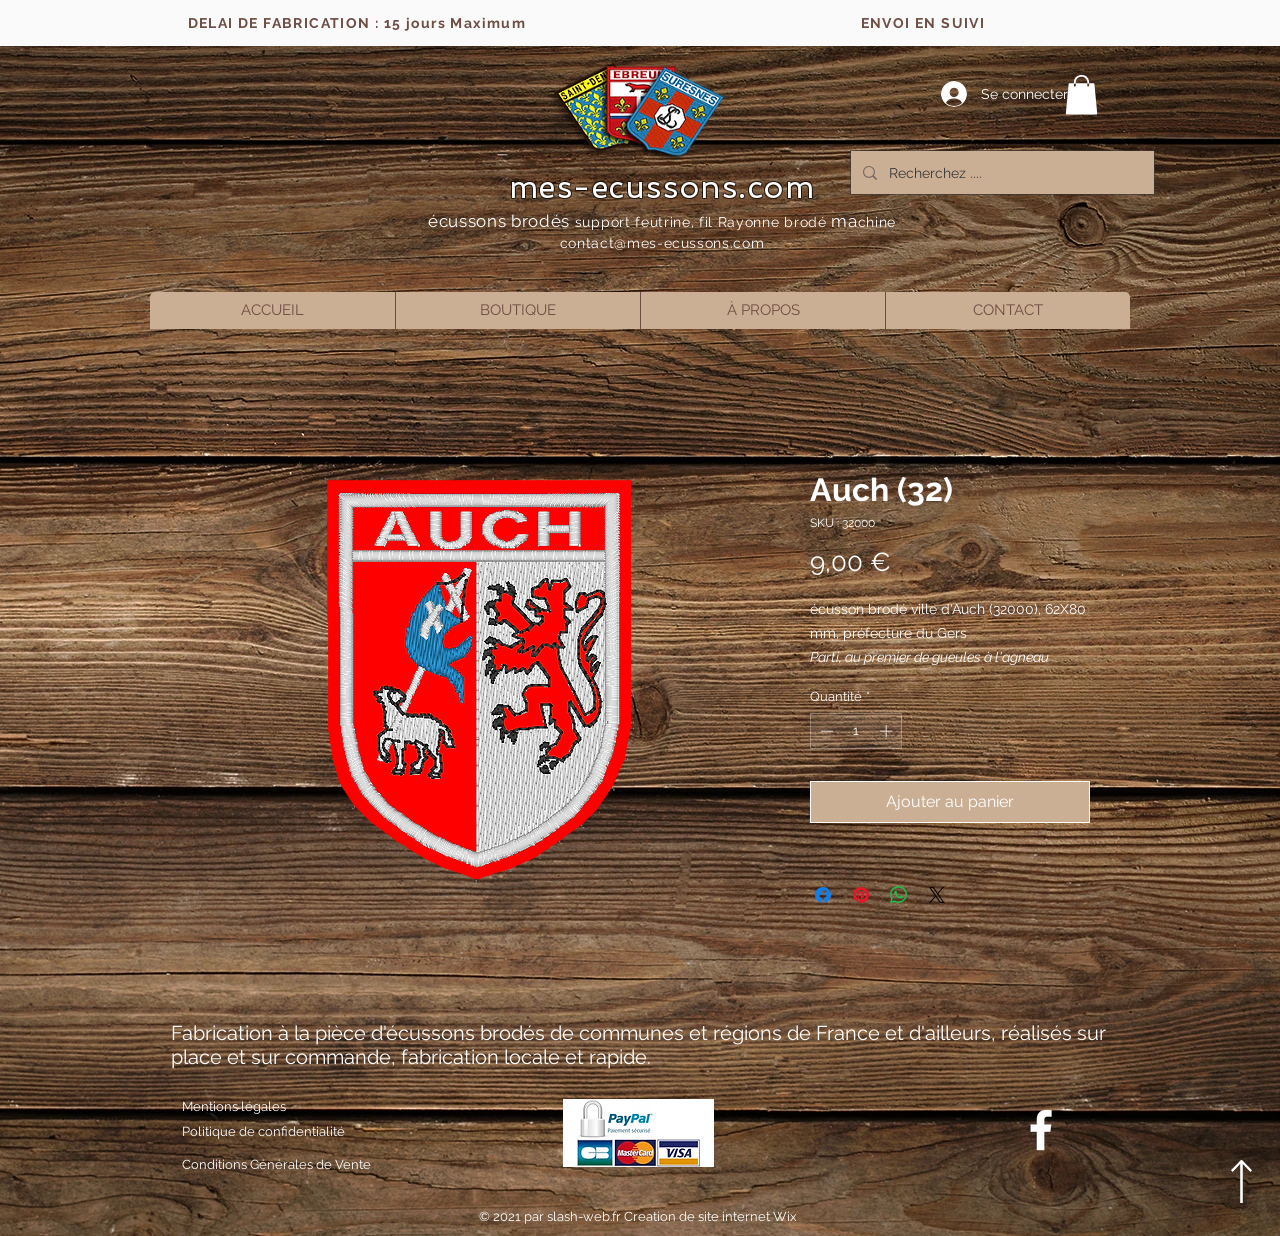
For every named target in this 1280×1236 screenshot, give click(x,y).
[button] (1081, 94)
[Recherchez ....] (1000, 172)
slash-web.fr (585, 1216)
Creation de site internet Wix (710, 1216)
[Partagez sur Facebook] (823, 895)
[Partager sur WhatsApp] (899, 895)
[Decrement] (825, 731)
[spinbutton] (856, 731)
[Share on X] (937, 895)
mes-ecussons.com (662, 187)
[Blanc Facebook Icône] (1041, 1130)
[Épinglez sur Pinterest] (861, 895)
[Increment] (888, 731)
